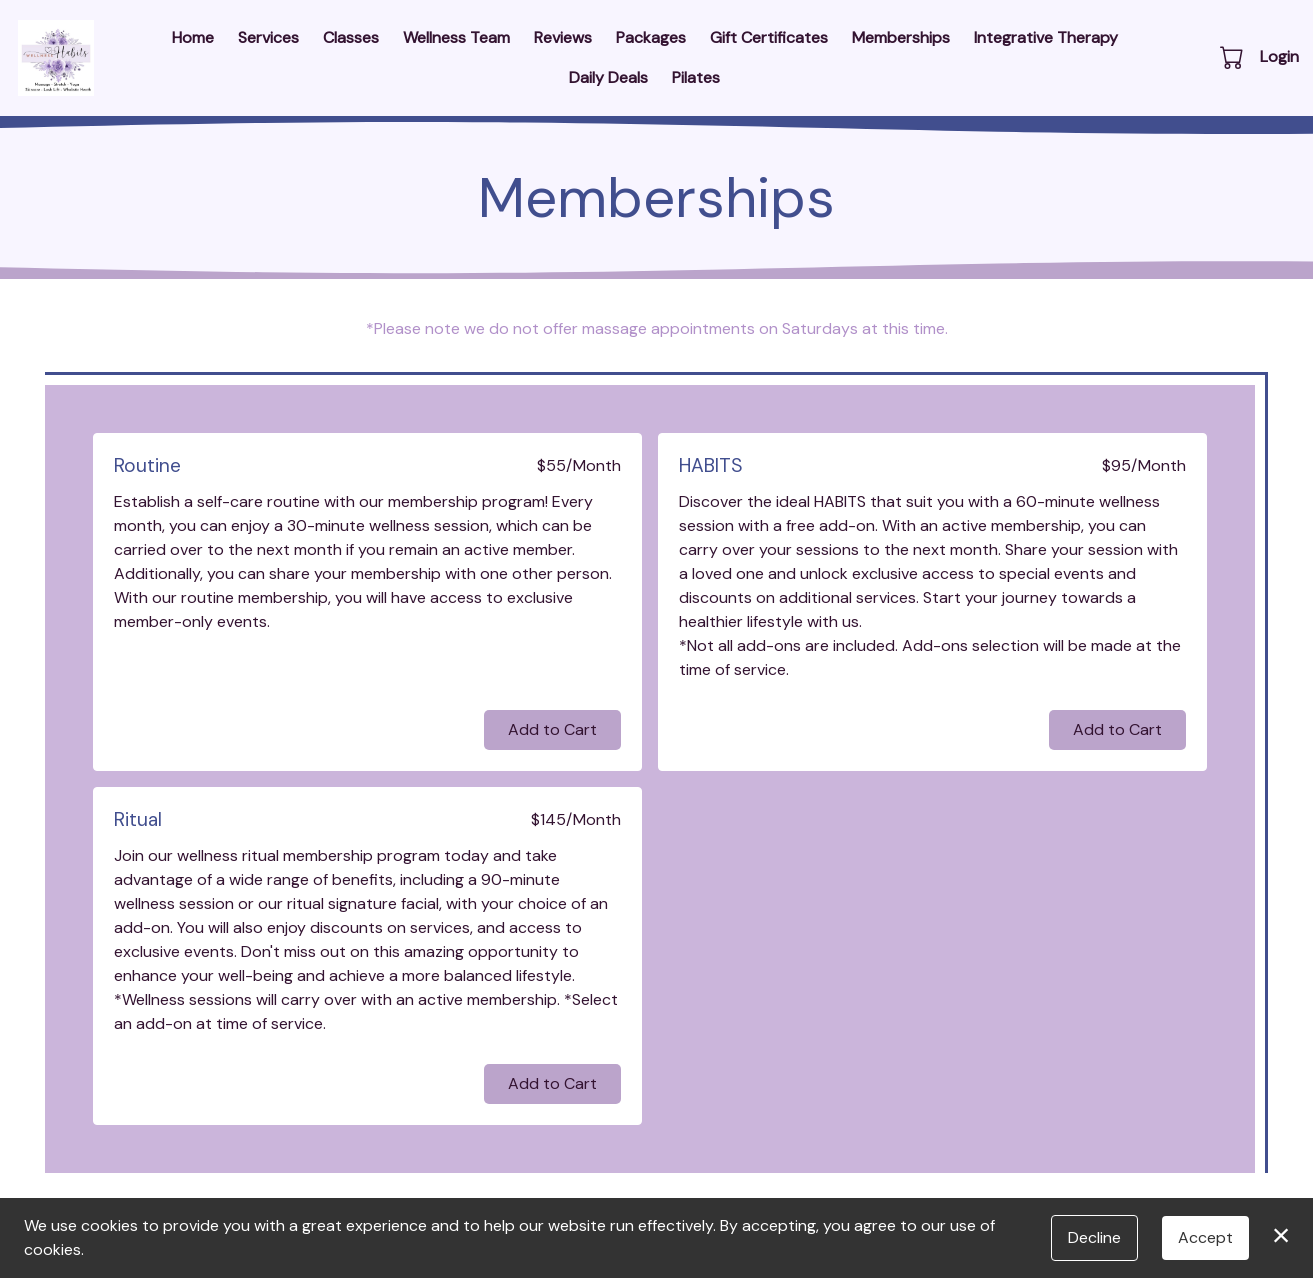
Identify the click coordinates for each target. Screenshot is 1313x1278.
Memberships (901, 37)
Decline (1094, 1237)
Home (193, 37)
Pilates (696, 77)
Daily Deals (608, 77)
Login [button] (1279, 56)
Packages (651, 37)
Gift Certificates (769, 37)
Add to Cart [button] (552, 729)
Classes (351, 37)
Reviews (563, 37)
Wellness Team (456, 37)
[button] (1233, 57)
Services (268, 37)
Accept (1205, 1237)
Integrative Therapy (1046, 37)
